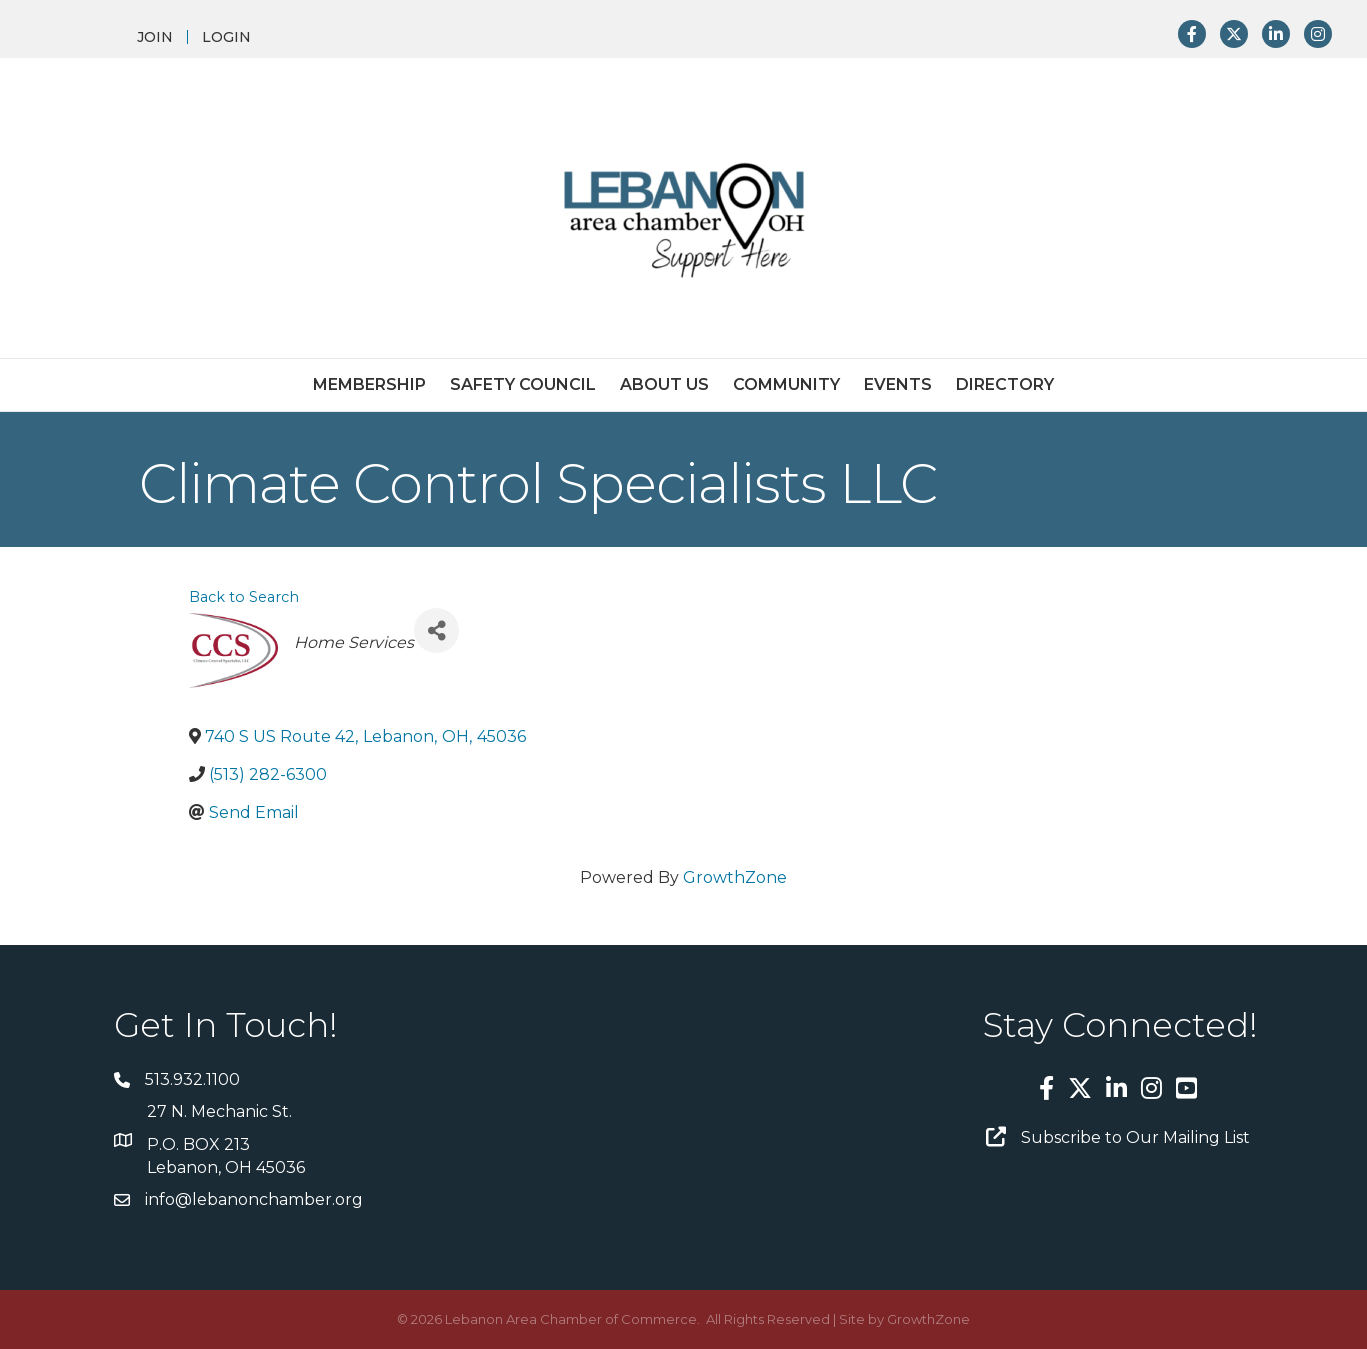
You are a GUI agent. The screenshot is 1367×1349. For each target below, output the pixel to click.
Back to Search (244, 597)
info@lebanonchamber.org (254, 1199)
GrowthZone (735, 877)
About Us (664, 384)
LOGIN (226, 37)
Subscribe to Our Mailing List (1135, 1137)
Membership (369, 384)
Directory (1005, 384)
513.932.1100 (192, 1079)
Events (898, 384)
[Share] (436, 630)
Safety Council (523, 384)
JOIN (155, 37)
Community (786, 384)
